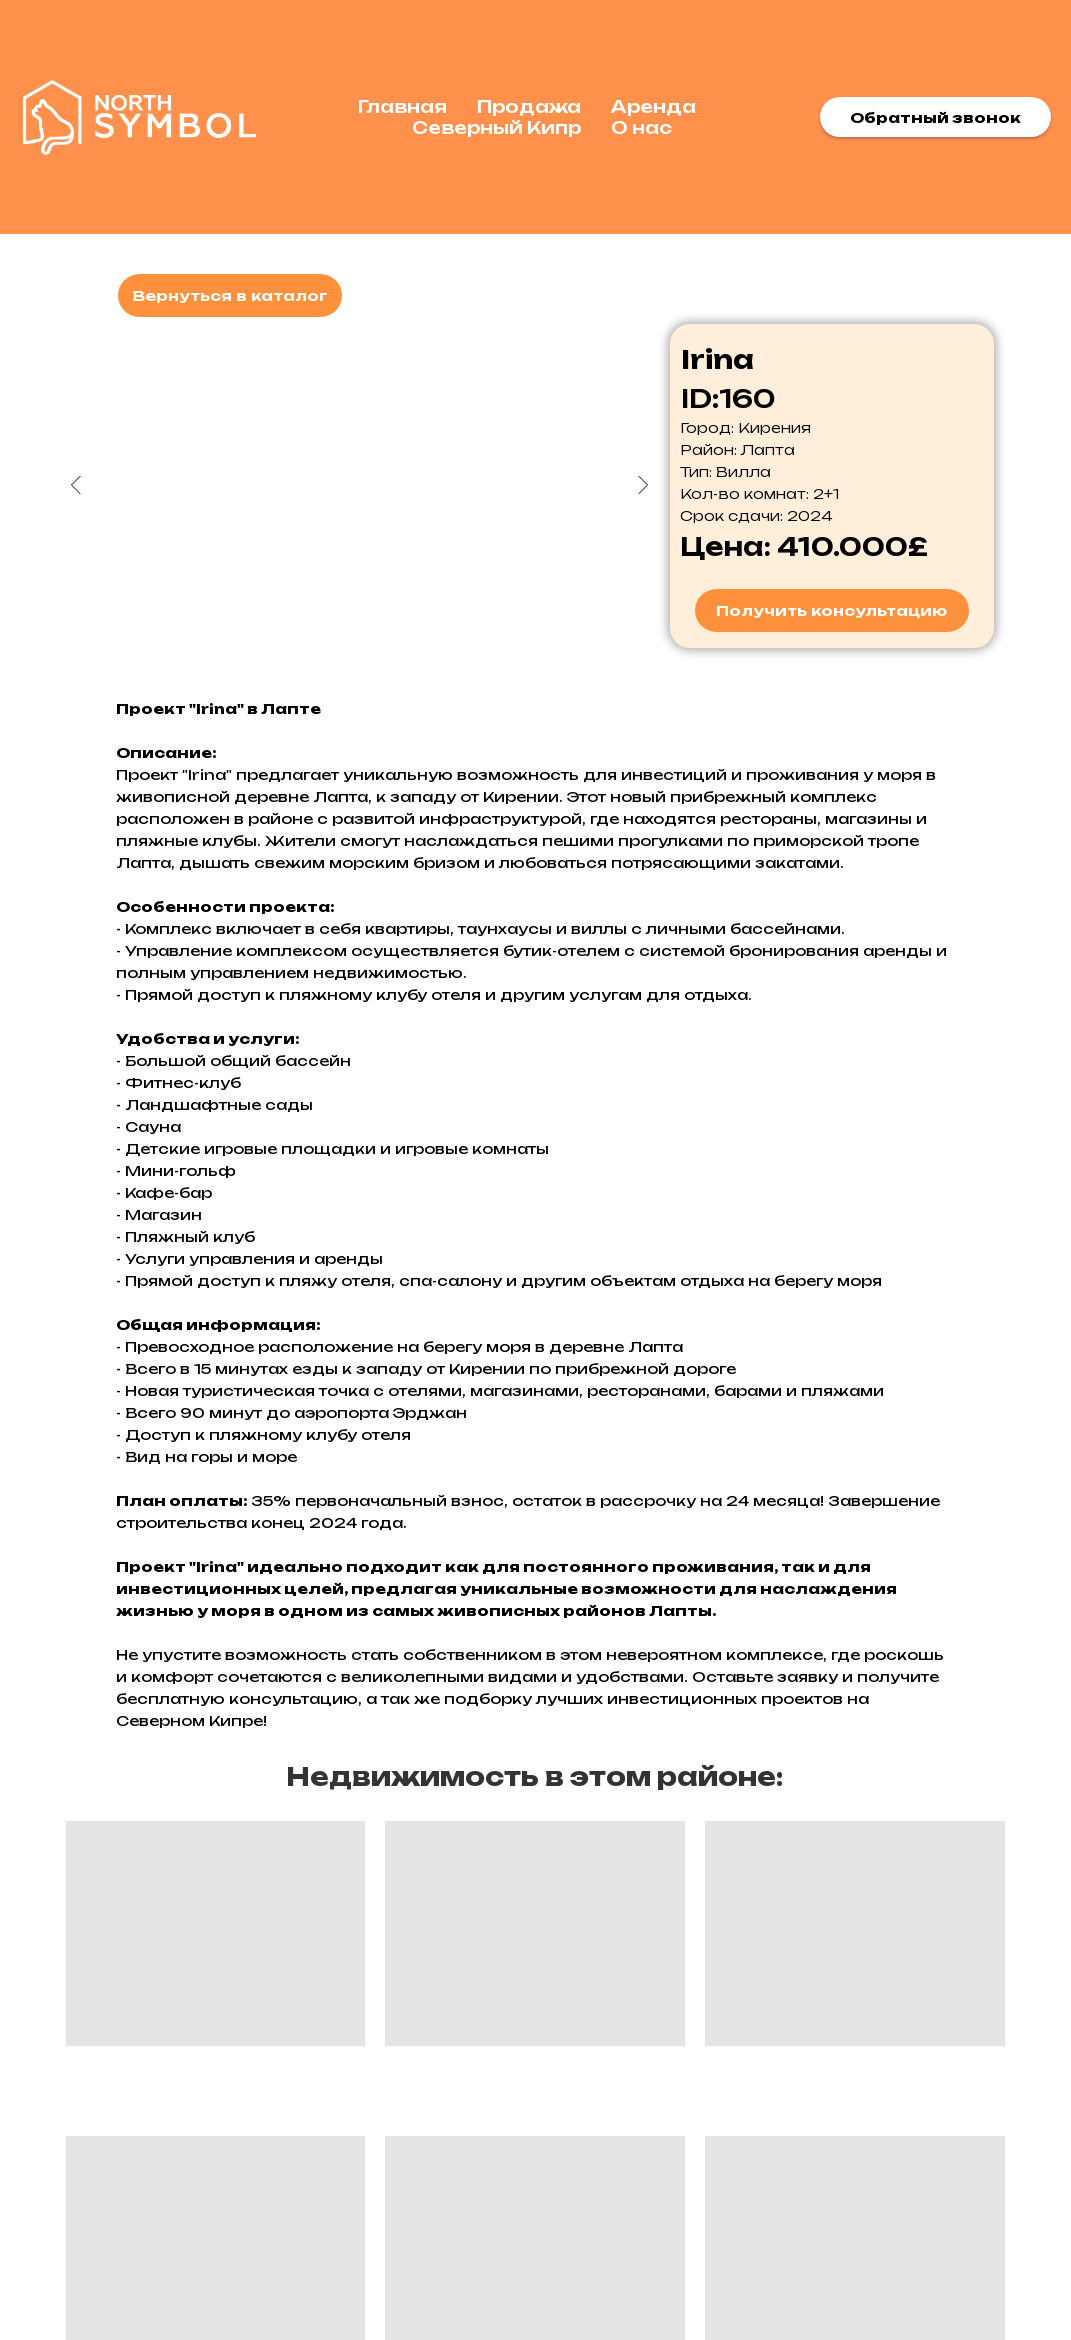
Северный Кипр (496, 127)
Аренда (653, 106)
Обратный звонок (935, 117)
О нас (641, 127)
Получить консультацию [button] (831, 610)
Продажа (529, 106)
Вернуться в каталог (230, 295)
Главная (402, 106)
